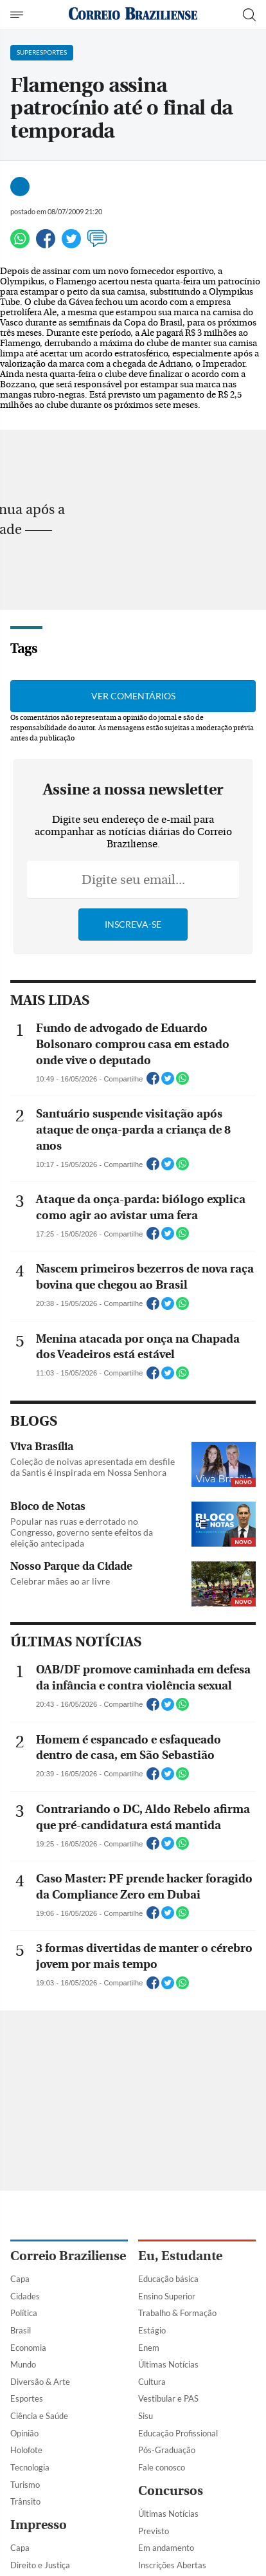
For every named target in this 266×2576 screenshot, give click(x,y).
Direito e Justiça (40, 2565)
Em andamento (166, 2548)
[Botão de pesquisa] (249, 14)
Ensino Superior (166, 2296)
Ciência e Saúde (39, 2416)
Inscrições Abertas (172, 2565)
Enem (148, 2347)
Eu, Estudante (180, 2256)
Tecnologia (29, 2467)
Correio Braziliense (68, 2256)
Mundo (23, 2364)
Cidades (25, 2296)
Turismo (25, 2484)
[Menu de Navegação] (18, 14)
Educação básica (168, 2279)
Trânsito (25, 2501)
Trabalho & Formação (177, 2313)
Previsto (153, 2531)
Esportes (26, 2398)
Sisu (145, 2416)
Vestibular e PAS (168, 2398)
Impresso (38, 2524)
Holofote (26, 2450)
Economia (28, 2347)
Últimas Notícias (168, 2364)
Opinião (24, 2433)
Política (23, 2313)
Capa (20, 2279)
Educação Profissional (178, 2433)
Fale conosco (161, 2467)
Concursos (170, 2490)
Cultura (152, 2382)
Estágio (152, 2330)
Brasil (20, 2330)
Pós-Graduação (166, 2450)
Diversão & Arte (40, 2382)
